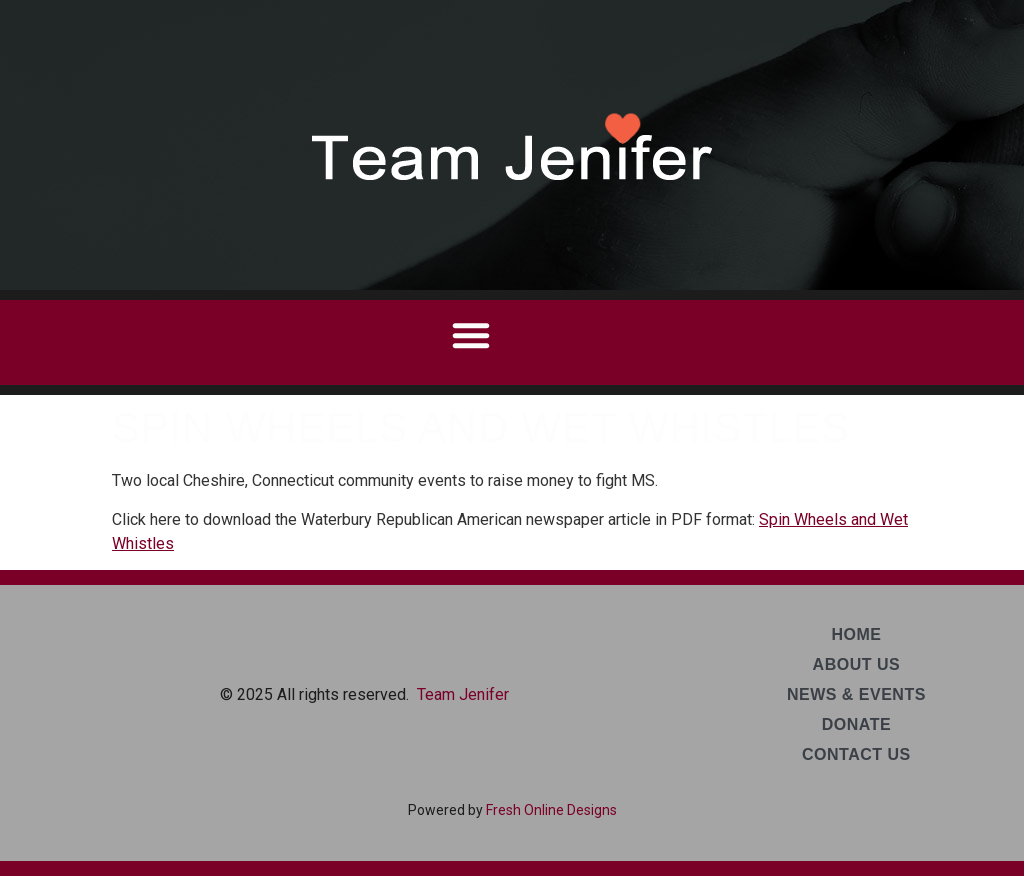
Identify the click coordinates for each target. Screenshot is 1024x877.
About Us (857, 664)
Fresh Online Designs (551, 810)
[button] (471, 335)
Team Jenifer (463, 694)
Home (856, 634)
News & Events (856, 694)
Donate (856, 724)
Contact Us (856, 754)
